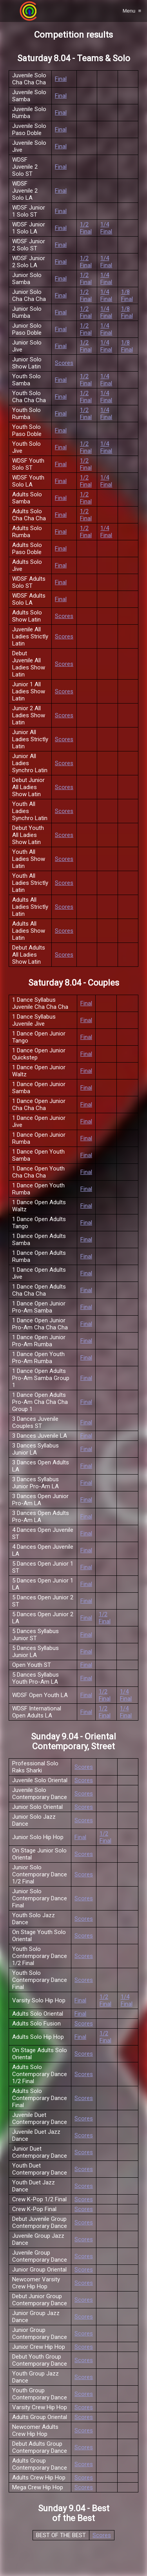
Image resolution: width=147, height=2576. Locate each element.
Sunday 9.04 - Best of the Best (73, 2513)
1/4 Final (106, 228)
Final (61, 78)
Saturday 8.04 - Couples (73, 983)
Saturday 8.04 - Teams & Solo (73, 58)
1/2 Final (86, 228)
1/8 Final (127, 295)
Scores (64, 362)
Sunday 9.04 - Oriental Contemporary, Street (73, 1741)
